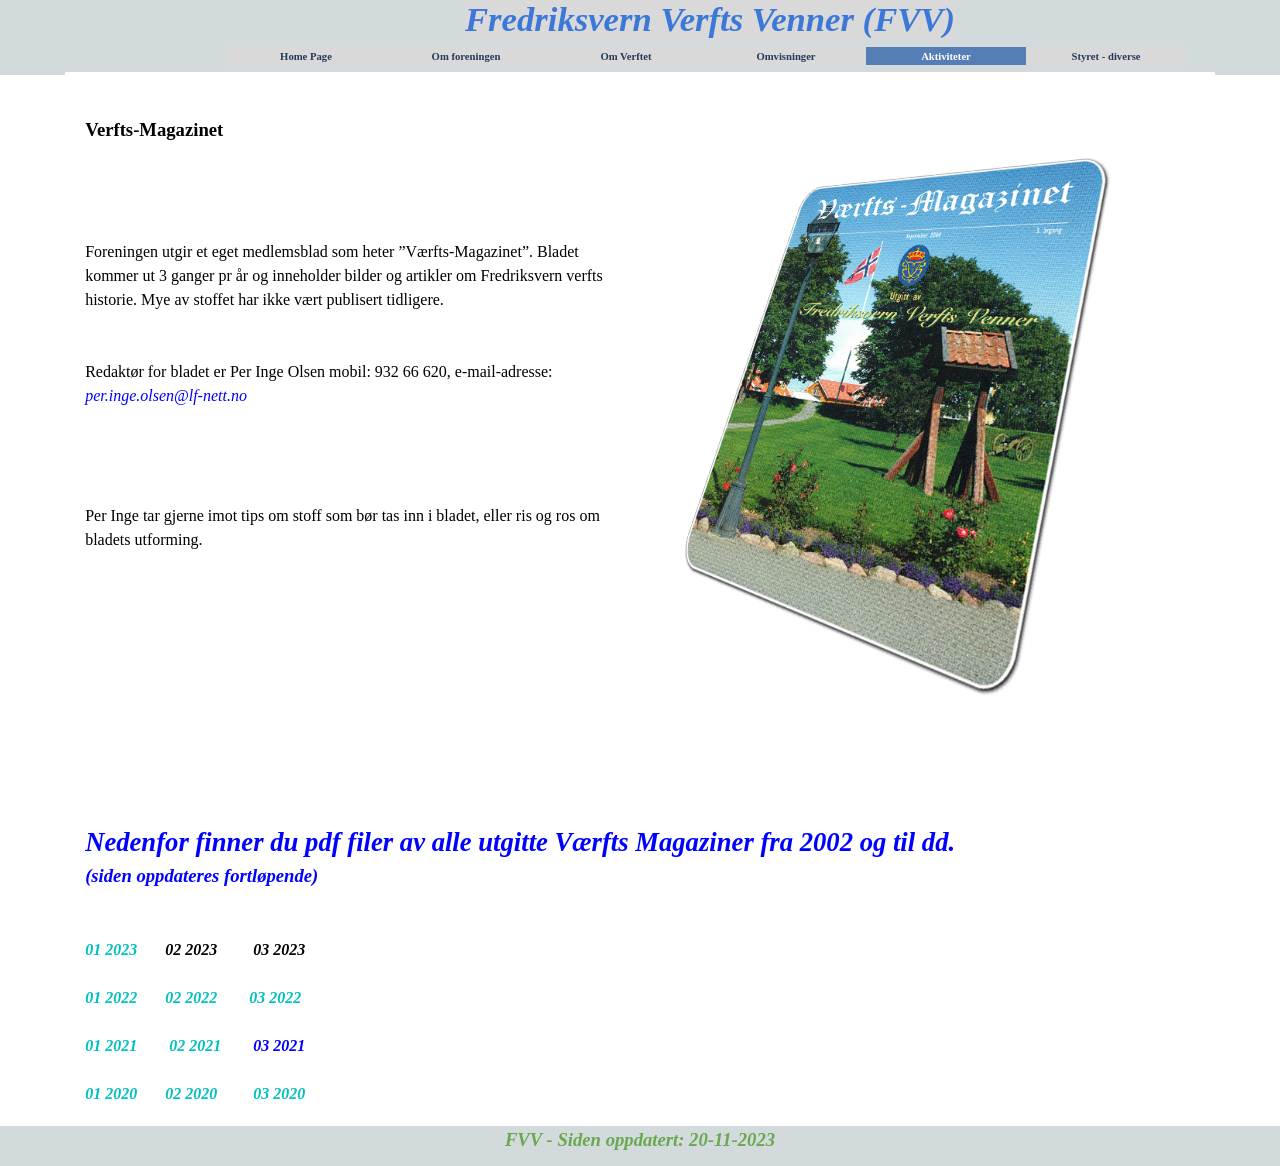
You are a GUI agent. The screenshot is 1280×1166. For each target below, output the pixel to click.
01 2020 (113, 1093)
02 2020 (191, 1093)
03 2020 (279, 1093)
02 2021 (197, 1045)
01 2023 (113, 949)
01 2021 (111, 1045)
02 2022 (193, 997)
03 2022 (275, 997)
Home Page (306, 56)
